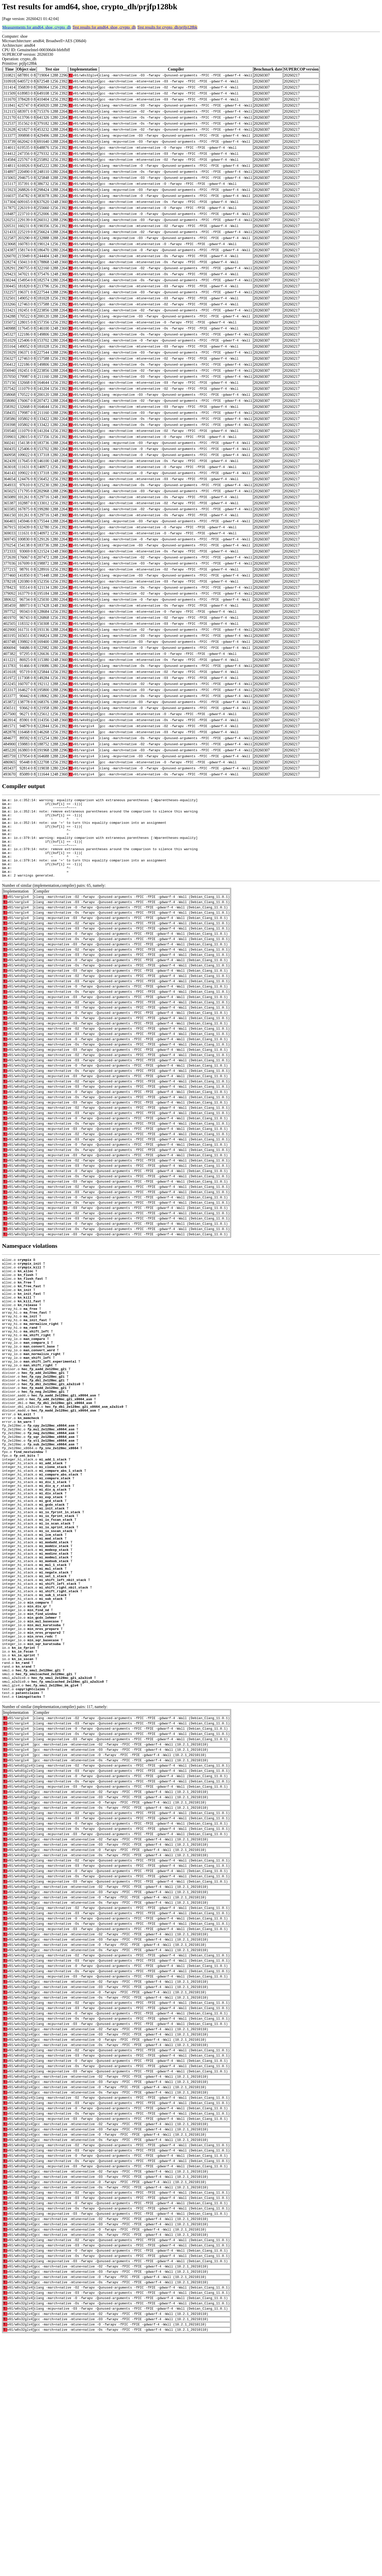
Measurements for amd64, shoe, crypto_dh (36, 27)
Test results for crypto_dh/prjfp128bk (167, 27)
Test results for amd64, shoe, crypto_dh (104, 27)
